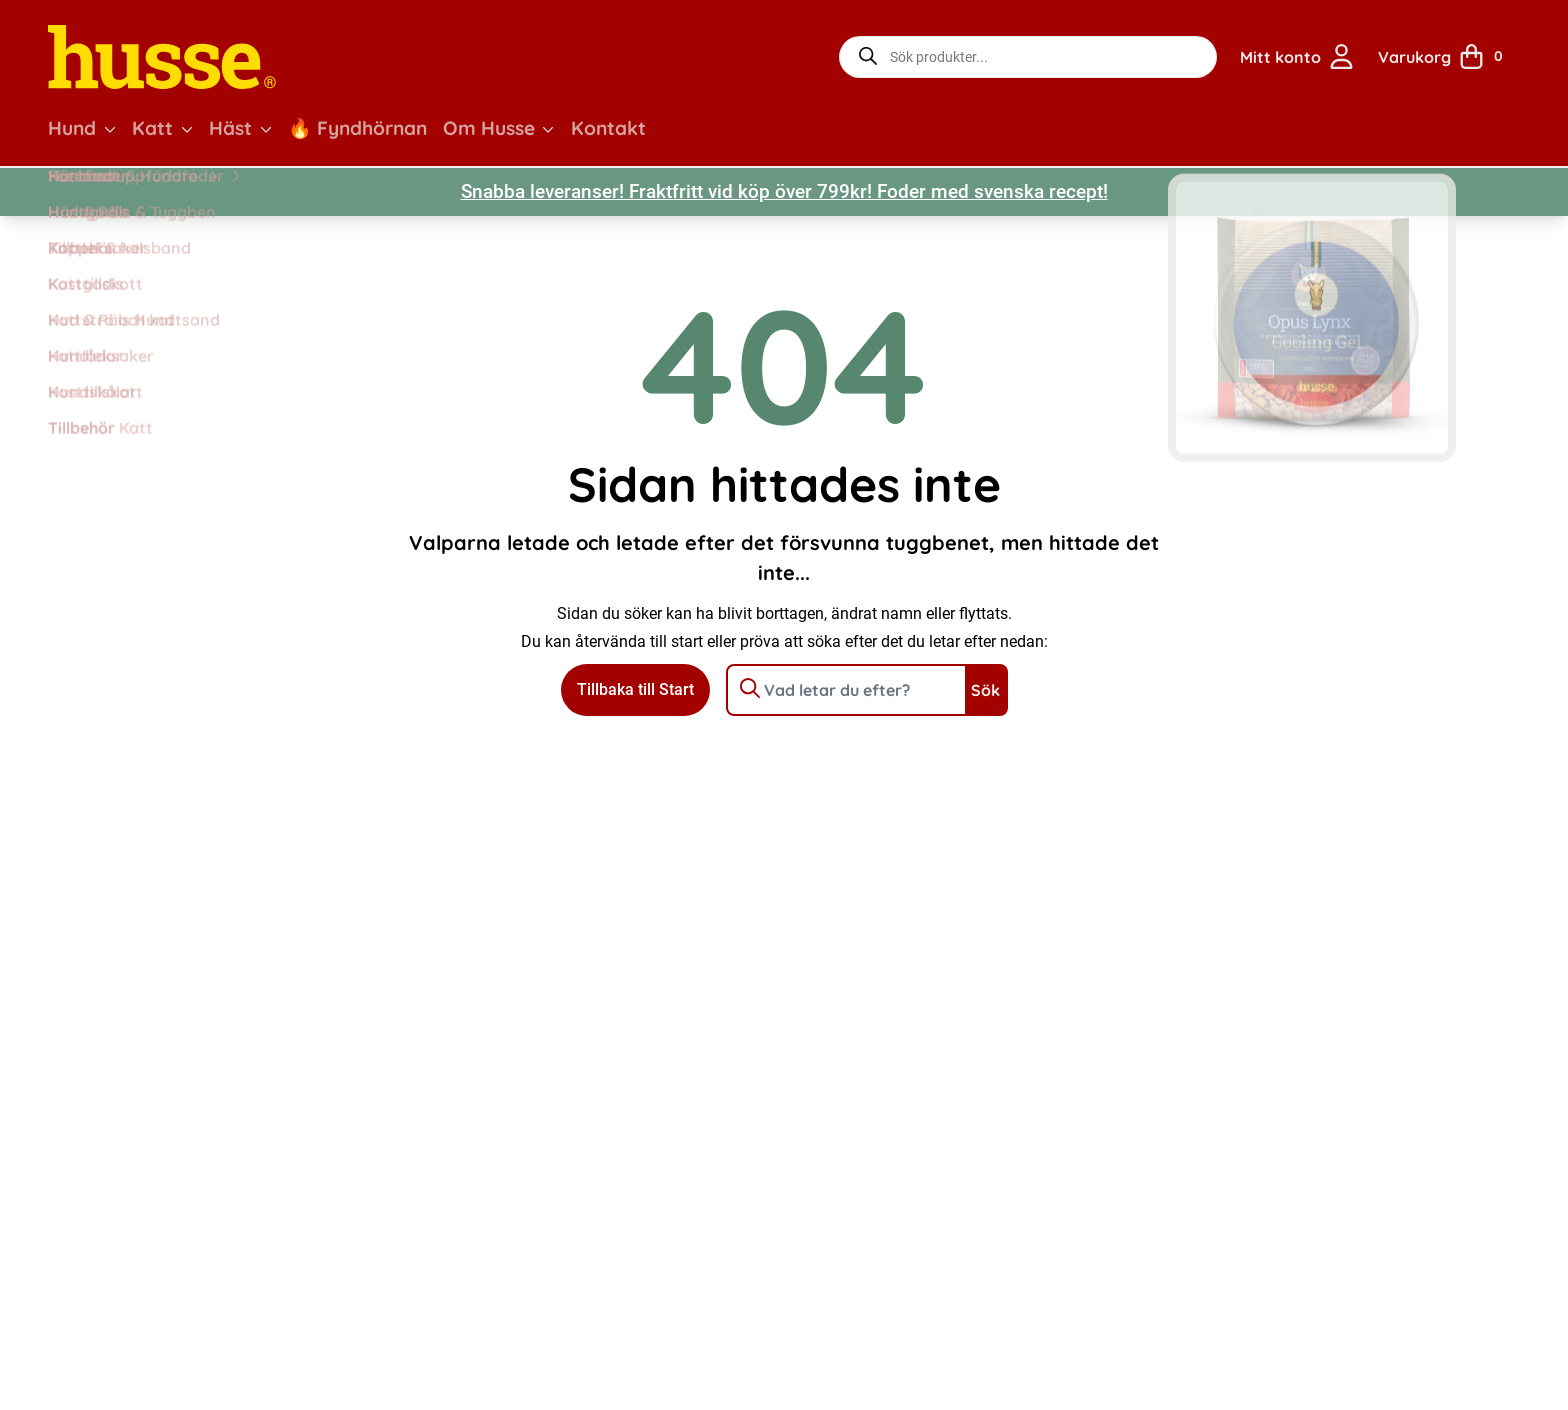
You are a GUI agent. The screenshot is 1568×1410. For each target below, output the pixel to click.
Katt (152, 128)
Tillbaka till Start (635, 689)
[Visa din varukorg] (1447, 57)
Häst (230, 128)
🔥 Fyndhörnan (357, 128)
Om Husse (489, 128)
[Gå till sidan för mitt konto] (1297, 57)
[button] (110, 129)
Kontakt (608, 128)
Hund (72, 128)
